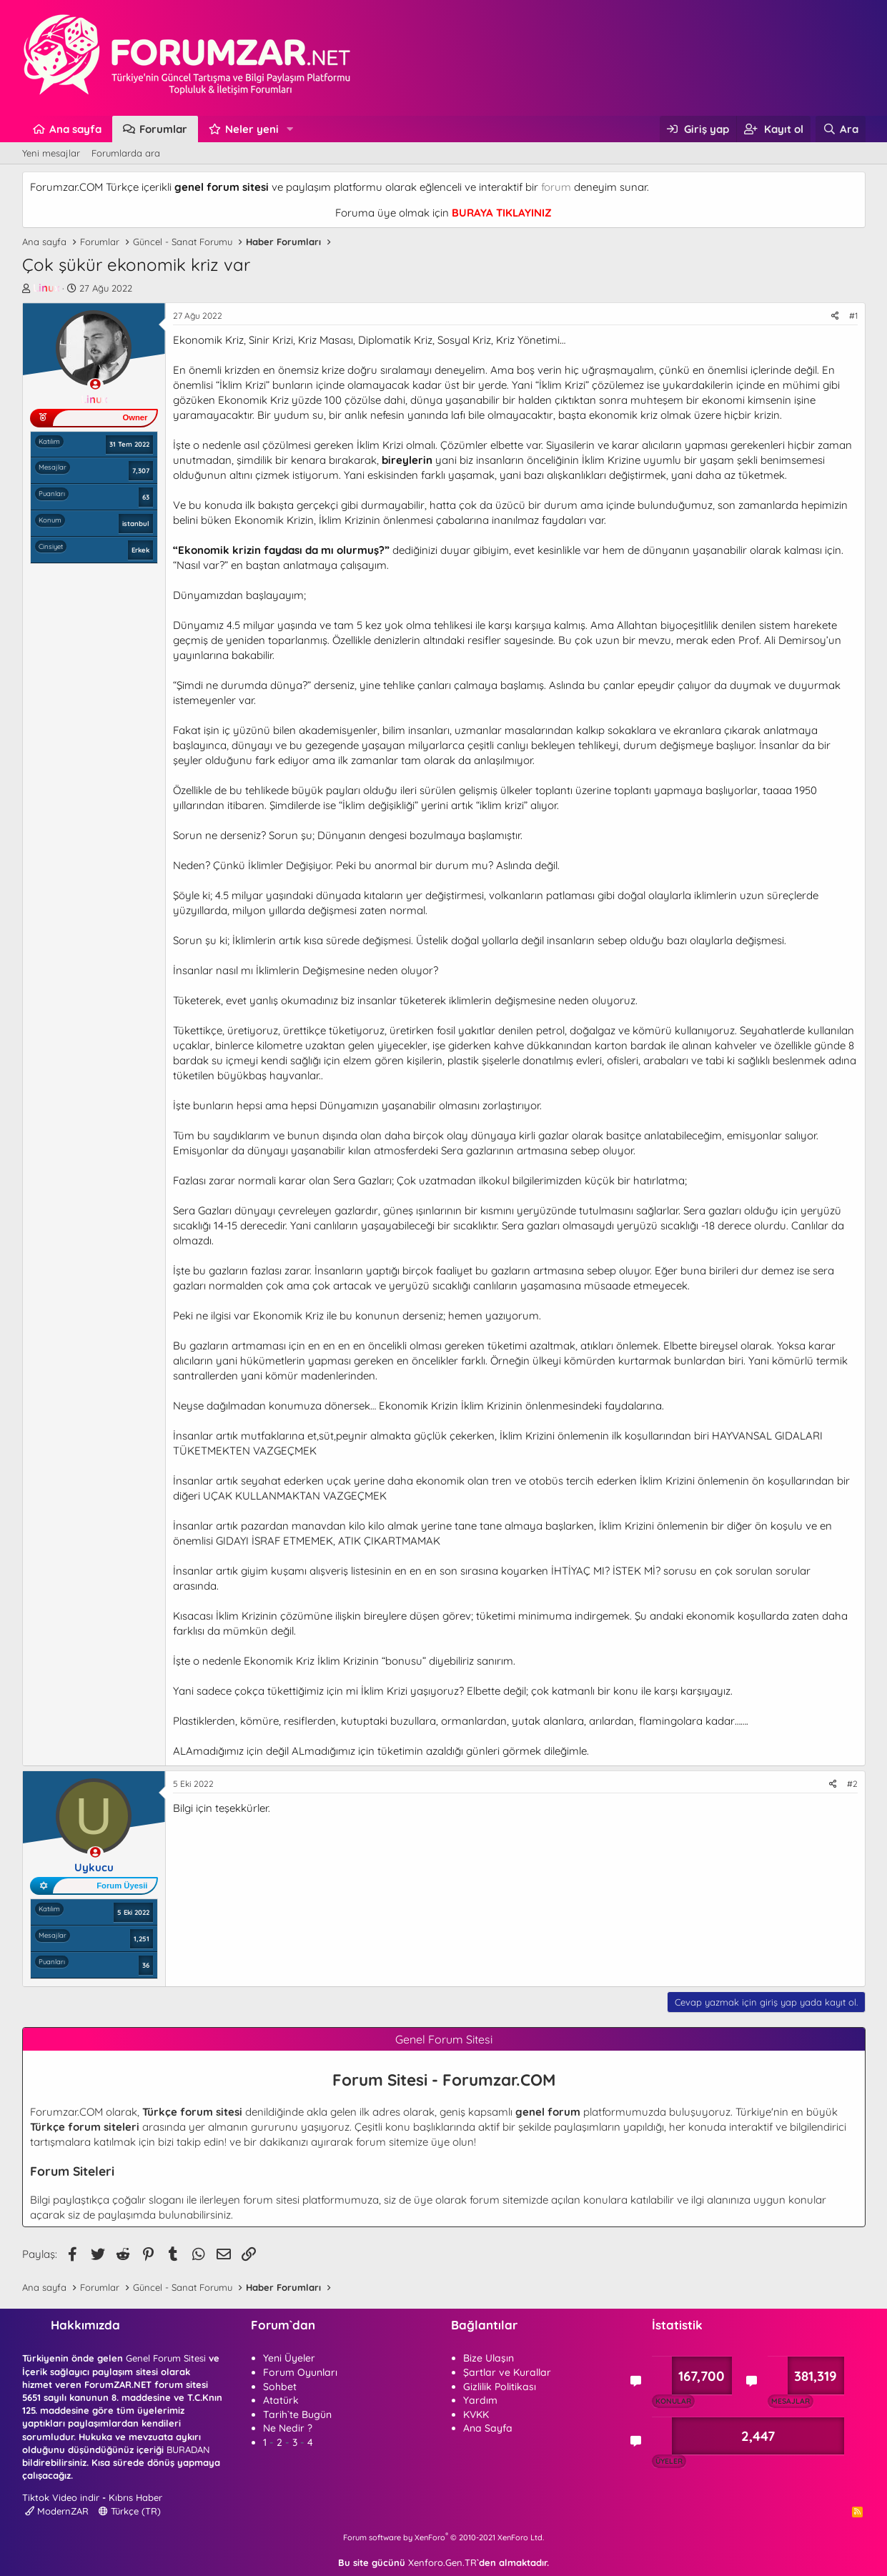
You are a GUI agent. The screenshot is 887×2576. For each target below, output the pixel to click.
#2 (852, 1783)
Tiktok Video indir (60, 2497)
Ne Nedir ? (287, 2428)
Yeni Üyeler (289, 2358)
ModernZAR (57, 2511)
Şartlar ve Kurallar (507, 2372)
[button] (289, 129)
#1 (853, 315)
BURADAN (188, 2449)
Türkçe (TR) (130, 2511)
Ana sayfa (75, 129)
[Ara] (840, 129)
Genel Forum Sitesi (166, 2358)
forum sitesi (271, 2199)
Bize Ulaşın (488, 2358)
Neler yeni (252, 129)
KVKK (476, 2414)
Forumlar (163, 129)
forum (556, 187)
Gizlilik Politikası (499, 2386)
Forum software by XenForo (443, 2537)
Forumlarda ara (125, 153)
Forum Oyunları (300, 2372)
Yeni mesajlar (51, 153)
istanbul (135, 523)
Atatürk (281, 2400)
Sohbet (280, 2386)
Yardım (480, 2400)
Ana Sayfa (487, 2428)
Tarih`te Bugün (297, 2414)
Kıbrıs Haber (135, 2497)
